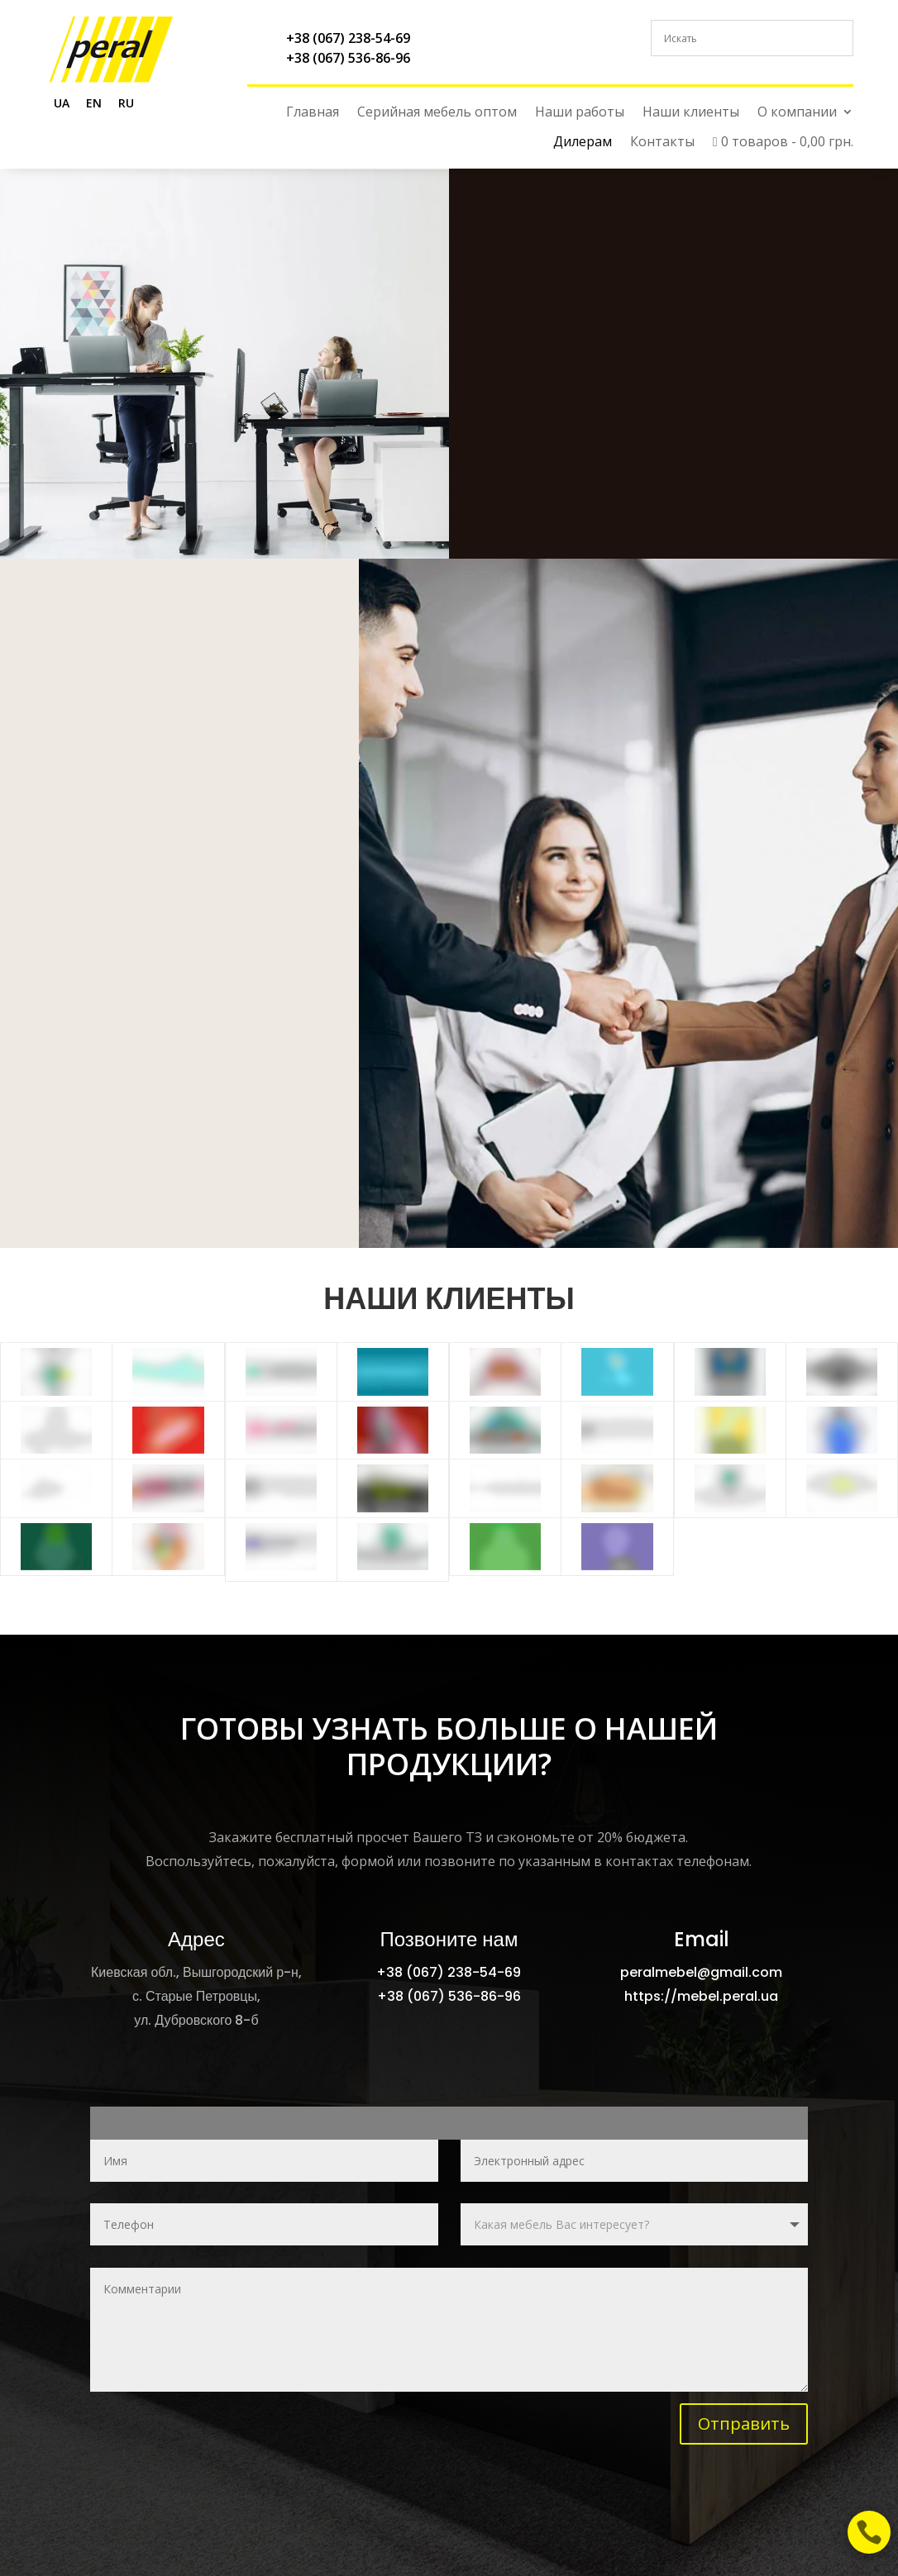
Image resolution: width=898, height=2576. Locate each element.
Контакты (662, 141)
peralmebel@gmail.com (701, 1972)
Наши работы (579, 112)
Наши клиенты (690, 112)
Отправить (744, 2423)
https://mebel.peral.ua (701, 1996)
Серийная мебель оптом (437, 112)
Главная (312, 112)
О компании (797, 112)
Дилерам (582, 141)
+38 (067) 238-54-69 (348, 38)
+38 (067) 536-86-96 (348, 58)
